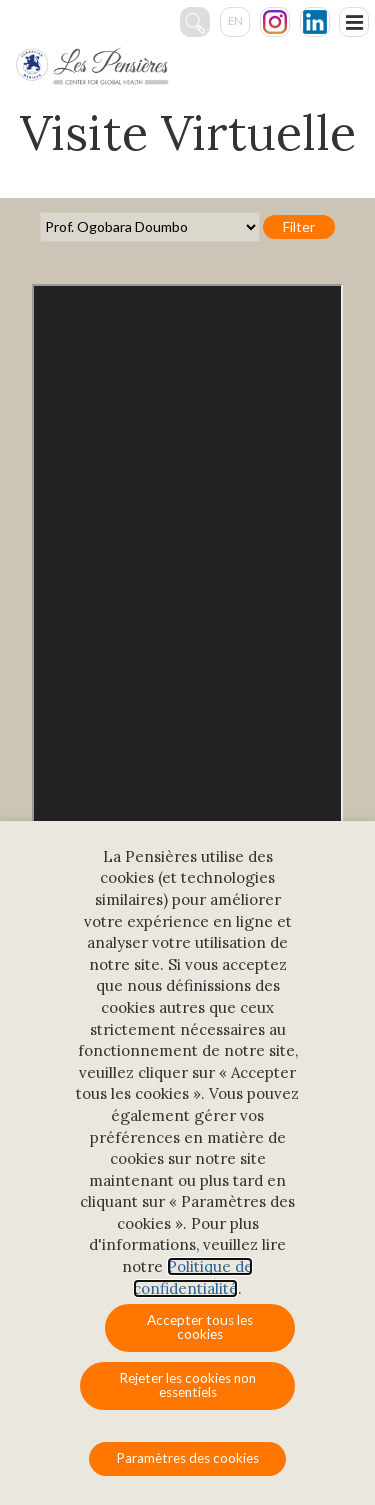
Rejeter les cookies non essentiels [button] (187, 1385)
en (235, 20)
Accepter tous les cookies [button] (200, 1327)
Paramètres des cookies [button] (187, 1458)
